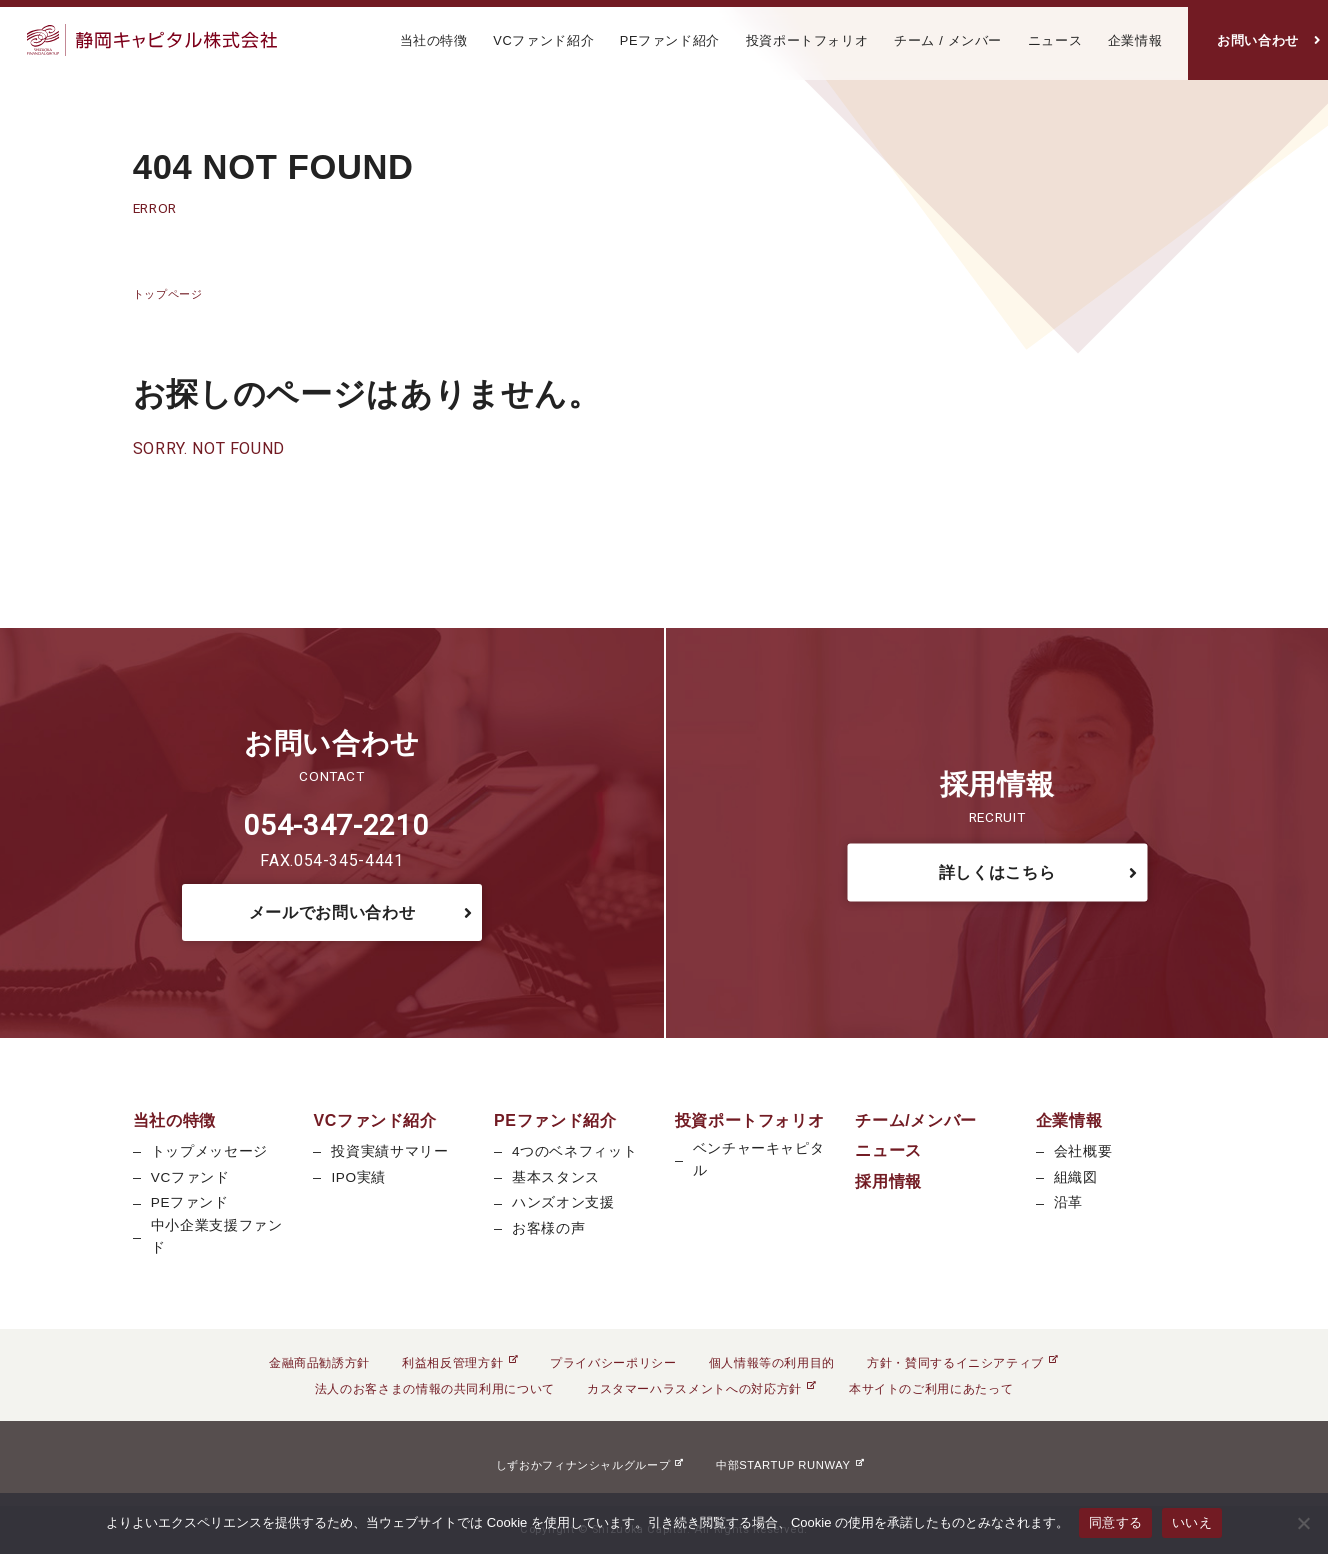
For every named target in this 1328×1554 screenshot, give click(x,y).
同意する (1115, 1522)
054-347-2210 (336, 825)
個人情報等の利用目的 (772, 1363)
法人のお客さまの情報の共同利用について (435, 1389)
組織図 (1076, 1177)
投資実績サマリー (389, 1151)
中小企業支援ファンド (217, 1236)
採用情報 (888, 1181)
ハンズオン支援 (563, 1202)
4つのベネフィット (574, 1151)
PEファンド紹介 (670, 40)
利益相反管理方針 (460, 1363)
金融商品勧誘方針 (319, 1363)
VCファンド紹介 (543, 40)
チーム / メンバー (948, 40)
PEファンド (190, 1202)
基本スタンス (556, 1177)
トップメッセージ (209, 1151)
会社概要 (1083, 1151)
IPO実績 (358, 1177)
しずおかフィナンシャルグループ (590, 1465)
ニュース (1055, 40)
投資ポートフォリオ (807, 40)
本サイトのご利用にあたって (931, 1389)
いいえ (1192, 1522)
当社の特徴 (434, 40)
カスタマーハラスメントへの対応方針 (702, 1389)
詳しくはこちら (997, 871)
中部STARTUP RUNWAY (790, 1465)
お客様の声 (548, 1228)
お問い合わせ (1258, 40)
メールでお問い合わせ (332, 912)
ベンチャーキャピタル (759, 1159)
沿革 (1068, 1202)
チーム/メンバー (916, 1120)
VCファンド (190, 1177)
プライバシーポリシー (613, 1363)
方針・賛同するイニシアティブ (963, 1363)
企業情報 (1135, 40)
